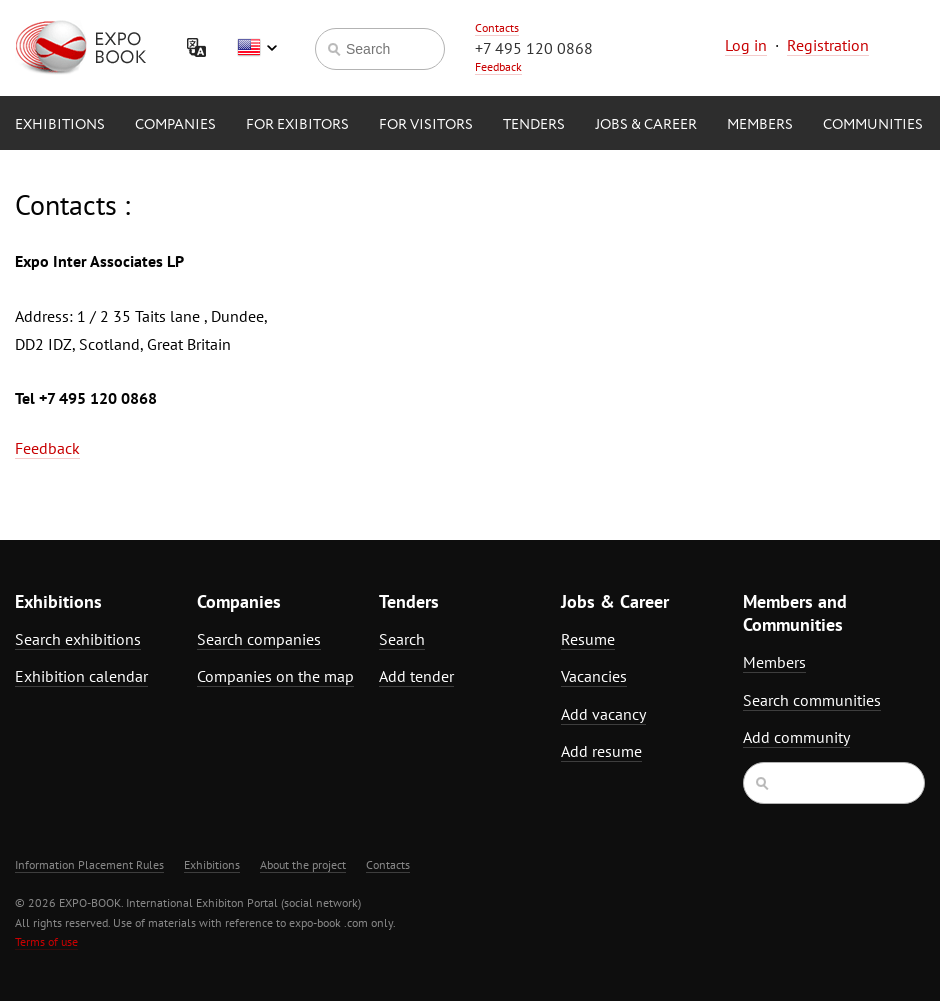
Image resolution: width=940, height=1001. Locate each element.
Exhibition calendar (81, 676)
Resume (588, 639)
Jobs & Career (646, 125)
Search (402, 639)
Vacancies (594, 676)
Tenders (534, 125)
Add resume (601, 751)
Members (760, 125)
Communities (873, 125)
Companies (175, 125)
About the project (303, 864)
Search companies (259, 639)
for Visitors (426, 125)
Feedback (498, 66)
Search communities (812, 700)
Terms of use (46, 941)
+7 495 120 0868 (534, 48)
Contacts (497, 27)
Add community (796, 737)
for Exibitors (297, 125)
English (257, 48)
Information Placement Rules (89, 864)
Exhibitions (60, 125)
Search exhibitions (78, 639)
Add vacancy (603, 714)
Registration (828, 45)
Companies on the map (275, 676)
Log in (746, 45)
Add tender (416, 676)
